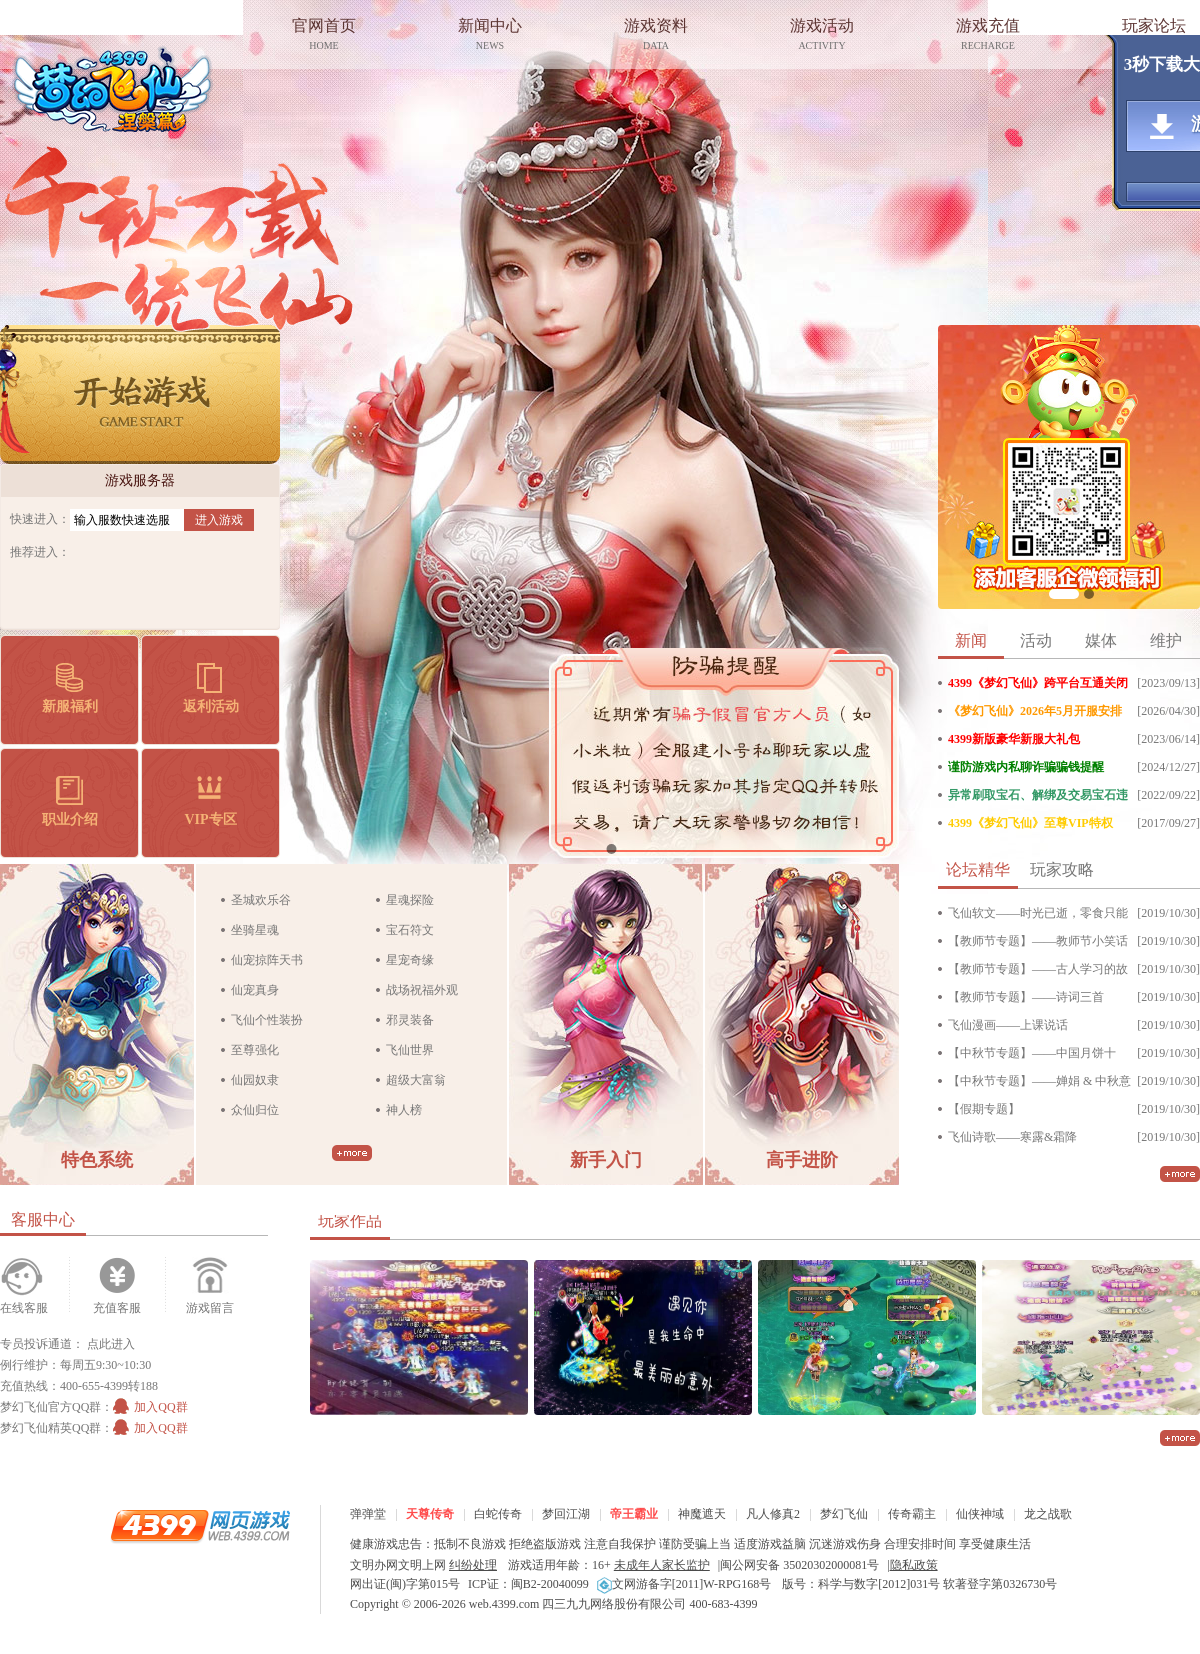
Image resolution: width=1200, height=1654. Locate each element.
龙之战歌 (1048, 1514)
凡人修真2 (773, 1514)
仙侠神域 (980, 1514)
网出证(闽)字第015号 (405, 1584)
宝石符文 (410, 930)
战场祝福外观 (422, 990)
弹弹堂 (368, 1514)
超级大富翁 (416, 1080)
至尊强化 (255, 1050)
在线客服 (24, 1308)
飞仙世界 (410, 1050)
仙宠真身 (255, 990)
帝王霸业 (634, 1514)
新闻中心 (490, 36)
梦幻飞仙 (112, 89)
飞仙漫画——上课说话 (1008, 1025)
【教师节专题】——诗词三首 (1026, 997)
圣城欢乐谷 (261, 900)
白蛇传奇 (498, 1514)
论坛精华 (978, 869)
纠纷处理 (473, 1565)
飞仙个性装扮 (267, 1020)
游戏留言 (210, 1308)
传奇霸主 (912, 1514)
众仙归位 (255, 1110)
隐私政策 (914, 1565)
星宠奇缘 (410, 960)
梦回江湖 (566, 1514)
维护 (1166, 640)
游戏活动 (822, 36)
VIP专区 (210, 801)
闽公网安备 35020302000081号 (799, 1565)
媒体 (1101, 640)
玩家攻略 (1062, 869)
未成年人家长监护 (662, 1565)
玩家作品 (350, 1220)
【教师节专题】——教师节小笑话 (1038, 941)
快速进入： (40, 519)
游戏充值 (988, 36)
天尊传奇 (430, 1514)
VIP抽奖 (1089, 594)
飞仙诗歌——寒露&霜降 (1012, 1137)
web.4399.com (504, 1604)
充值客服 (117, 1308)
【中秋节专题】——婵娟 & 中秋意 (1039, 1081)
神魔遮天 (702, 1514)
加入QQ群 (150, 1407)
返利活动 (211, 688)
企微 (1064, 594)
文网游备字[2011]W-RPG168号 (684, 1584)
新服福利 (70, 688)
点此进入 (111, 1344)
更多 (1180, 1174)
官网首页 (324, 36)
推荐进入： (40, 552)
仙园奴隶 (255, 1080)
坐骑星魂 (255, 930)
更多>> (352, 1153)
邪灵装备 (410, 1020)
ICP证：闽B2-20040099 (528, 1584)
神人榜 (404, 1110)
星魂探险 (410, 900)
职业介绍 (70, 801)
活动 (1036, 640)
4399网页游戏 (200, 1525)
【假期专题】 (984, 1109)
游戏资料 (656, 36)
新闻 (971, 640)
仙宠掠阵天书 (267, 960)
